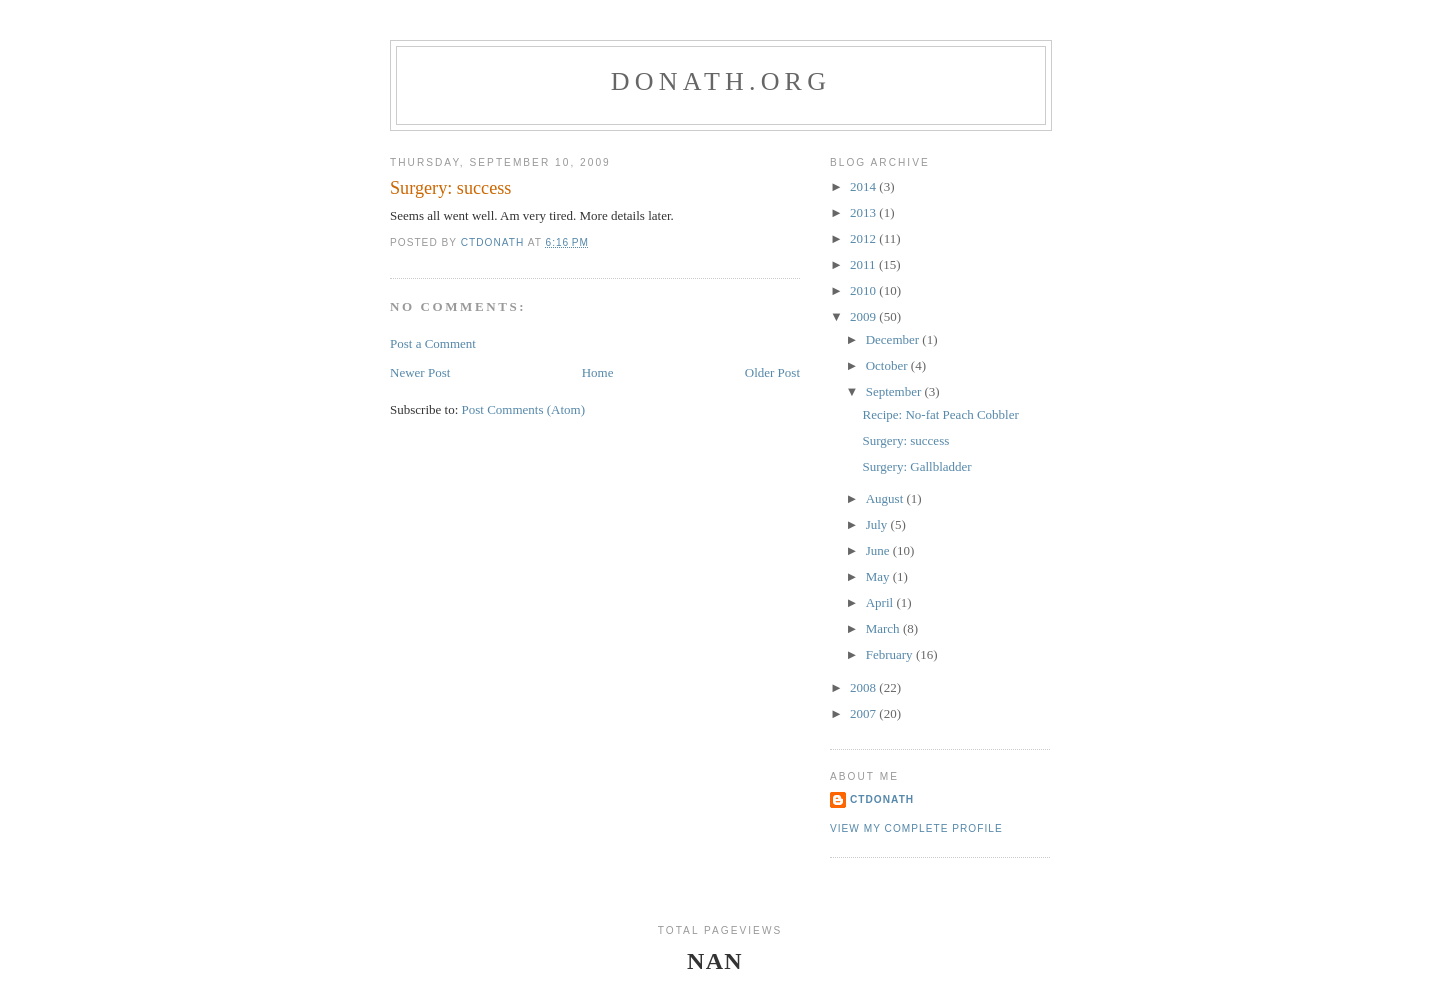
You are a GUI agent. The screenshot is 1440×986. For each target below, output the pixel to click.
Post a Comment (433, 343)
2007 (864, 713)
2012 (864, 238)
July (878, 524)
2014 (864, 186)
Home (598, 372)
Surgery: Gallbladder (916, 466)
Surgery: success (905, 440)
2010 (864, 290)
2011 (864, 264)
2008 (864, 687)
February (891, 654)
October (888, 365)
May (879, 576)
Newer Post (420, 372)
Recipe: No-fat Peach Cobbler (940, 414)
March (884, 628)
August (886, 498)
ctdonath (882, 799)
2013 (864, 212)
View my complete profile (916, 828)
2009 (864, 316)
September (895, 391)
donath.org (721, 81)
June (879, 550)
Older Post (772, 372)
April (881, 602)
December (894, 339)
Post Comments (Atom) (524, 409)
